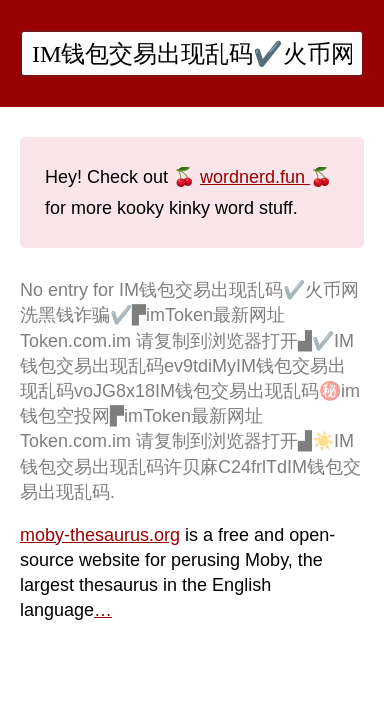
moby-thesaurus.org (100, 535)
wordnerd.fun (255, 177)
